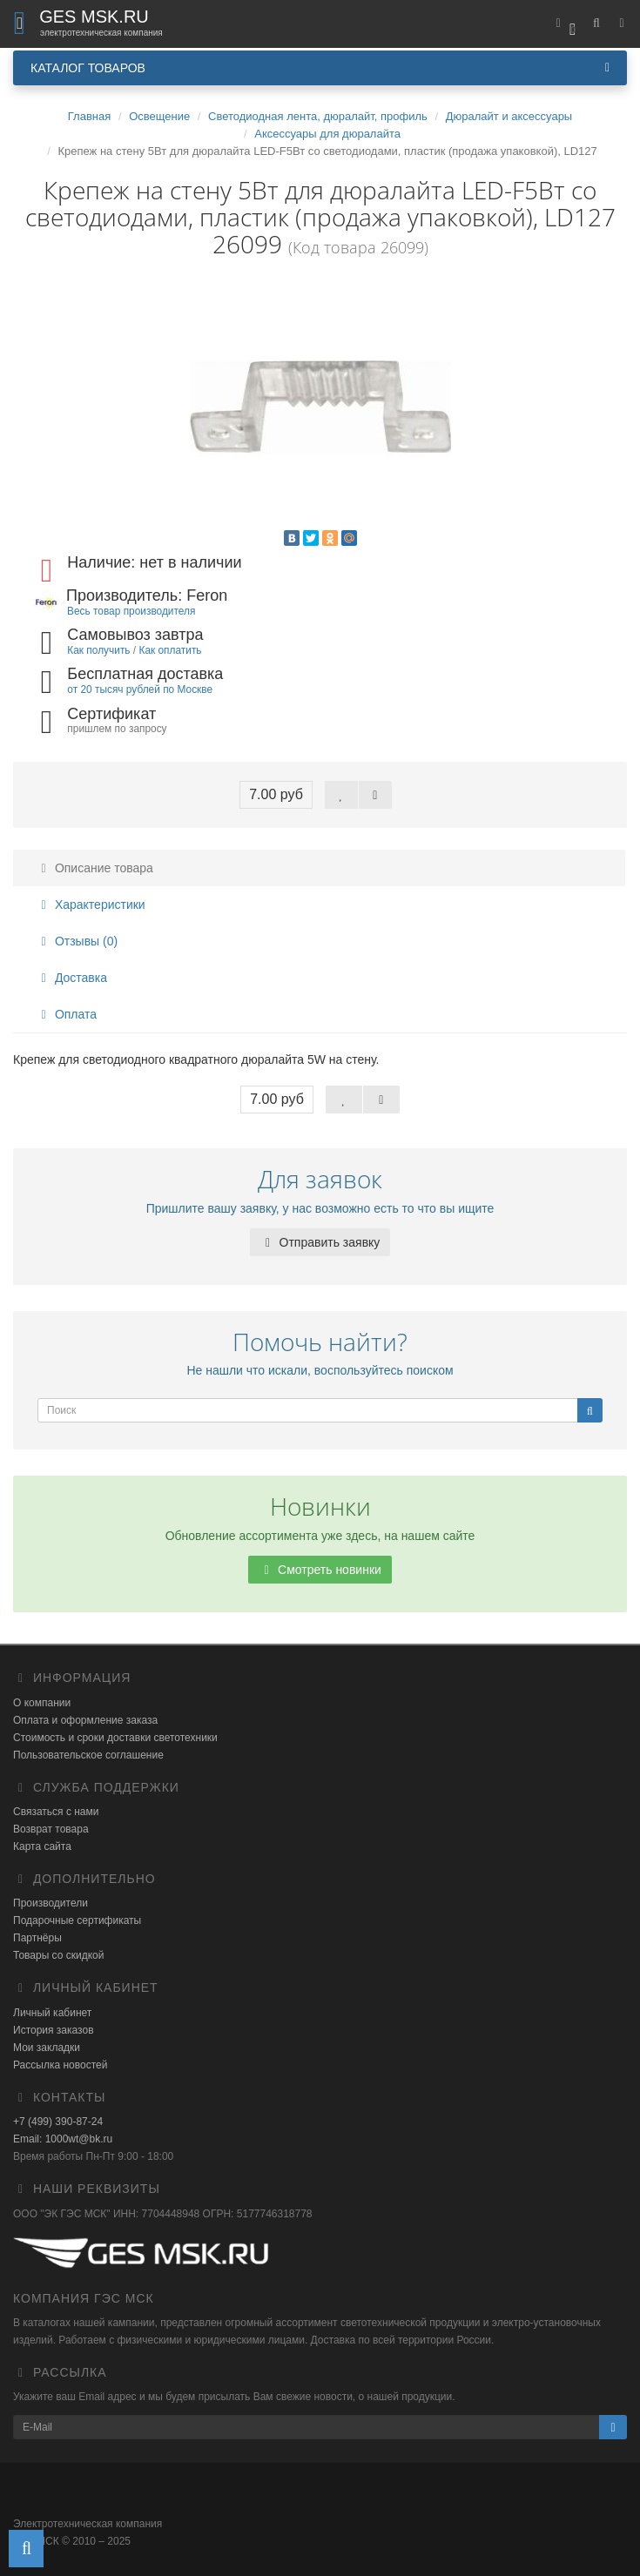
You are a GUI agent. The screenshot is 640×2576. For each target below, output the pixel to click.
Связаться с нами (55, 1812)
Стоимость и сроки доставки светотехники (115, 1738)
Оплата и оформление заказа (85, 1720)
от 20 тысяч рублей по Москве (139, 689)
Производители (50, 1903)
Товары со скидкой (58, 1955)
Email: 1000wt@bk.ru (62, 2139)
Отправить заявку (320, 1242)
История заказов (53, 2030)
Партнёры (37, 1938)
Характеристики (90, 904)
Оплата (66, 1014)
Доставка (71, 978)
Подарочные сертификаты (77, 1920)
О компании (42, 1703)
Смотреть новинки (320, 1570)
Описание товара (94, 868)
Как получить (98, 650)
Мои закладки (46, 2047)
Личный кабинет (52, 2013)
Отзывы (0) (77, 941)
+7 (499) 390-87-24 (58, 2121)
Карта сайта (42, 1846)
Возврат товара (51, 1829)
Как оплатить (169, 650)
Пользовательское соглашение (88, 1755)
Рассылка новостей (60, 2065)
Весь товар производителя (131, 611)
